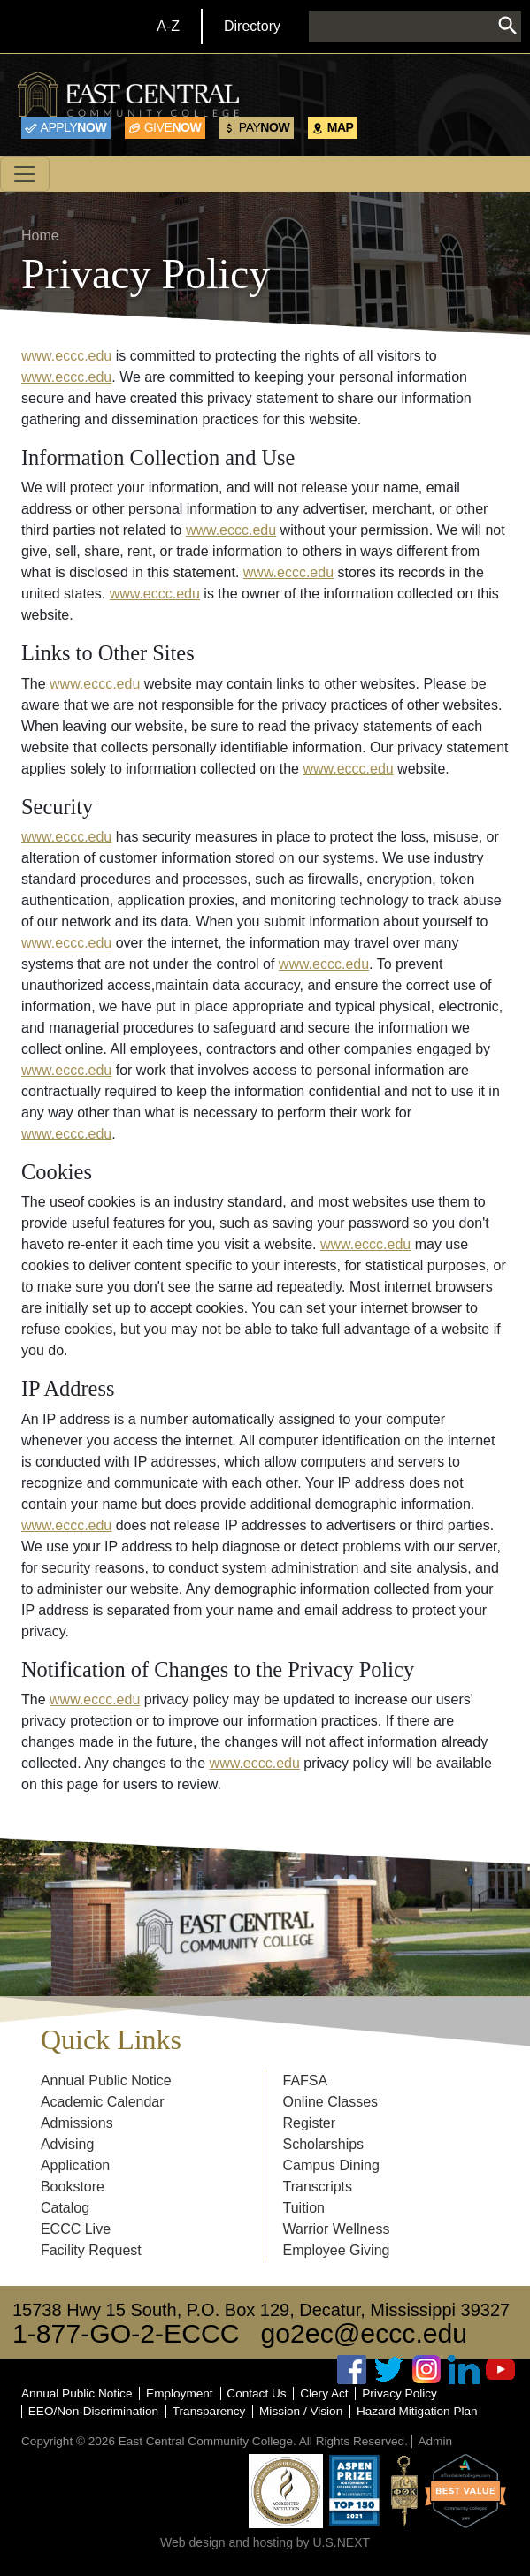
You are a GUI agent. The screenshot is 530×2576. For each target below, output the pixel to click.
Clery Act (324, 2393)
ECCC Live (76, 2229)
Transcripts (318, 2186)
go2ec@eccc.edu (364, 2333)
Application (75, 2165)
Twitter (389, 2369)
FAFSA (305, 2080)
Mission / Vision (300, 2411)
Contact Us (256, 2393)
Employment (179, 2393)
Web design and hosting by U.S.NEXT (265, 2542)
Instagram (426, 2369)
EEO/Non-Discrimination (93, 2411)
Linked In (463, 2369)
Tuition (304, 2207)
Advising (67, 2144)
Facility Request (91, 2250)
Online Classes (331, 2101)
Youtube (501, 2369)
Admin (435, 2441)
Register (309, 2122)
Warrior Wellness (336, 2229)
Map (340, 127)
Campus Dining (331, 2165)
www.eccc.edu (66, 355)
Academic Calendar (103, 2101)
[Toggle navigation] (25, 174)
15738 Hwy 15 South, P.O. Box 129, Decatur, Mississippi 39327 (261, 2310)
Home (40, 235)
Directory (252, 26)
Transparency (209, 2411)
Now (74, 127)
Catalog (65, 2207)
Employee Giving (336, 2250)
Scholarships (324, 2144)
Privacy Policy (399, 2393)
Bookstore (72, 2186)
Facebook (352, 2369)
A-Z (168, 26)
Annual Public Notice (106, 2080)
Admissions (77, 2122)
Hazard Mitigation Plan (417, 2411)
